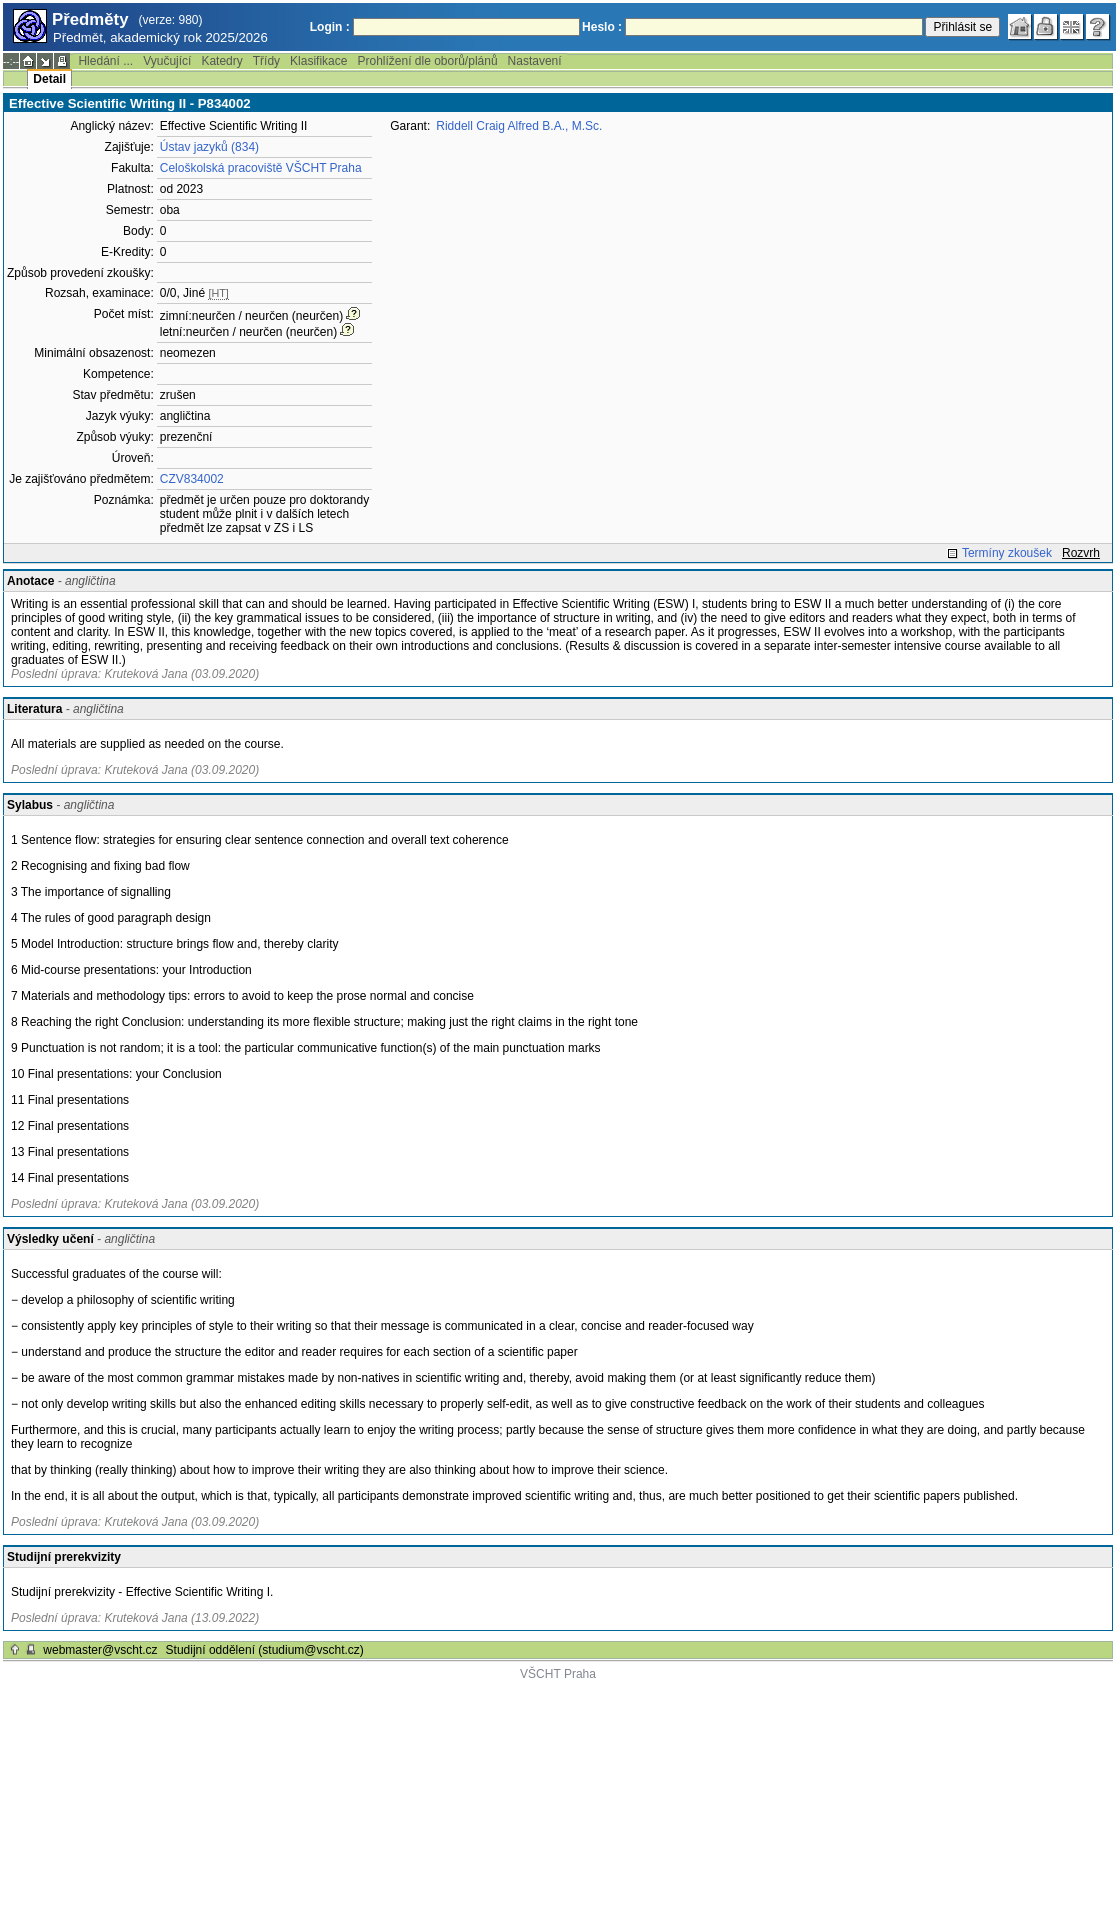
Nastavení (535, 61)
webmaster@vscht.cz (100, 1650)
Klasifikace (318, 61)
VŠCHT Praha (558, 1674)
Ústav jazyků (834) (209, 147)
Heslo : (602, 27)
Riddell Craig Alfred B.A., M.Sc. (519, 126)
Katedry (221, 61)
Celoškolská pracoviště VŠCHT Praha (261, 168)
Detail (49, 79)
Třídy (266, 61)
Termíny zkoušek (1007, 553)
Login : (330, 27)
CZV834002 (192, 479)
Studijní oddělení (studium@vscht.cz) (265, 1650)
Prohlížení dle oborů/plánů (427, 61)
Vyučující (167, 61)
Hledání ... (105, 61)
